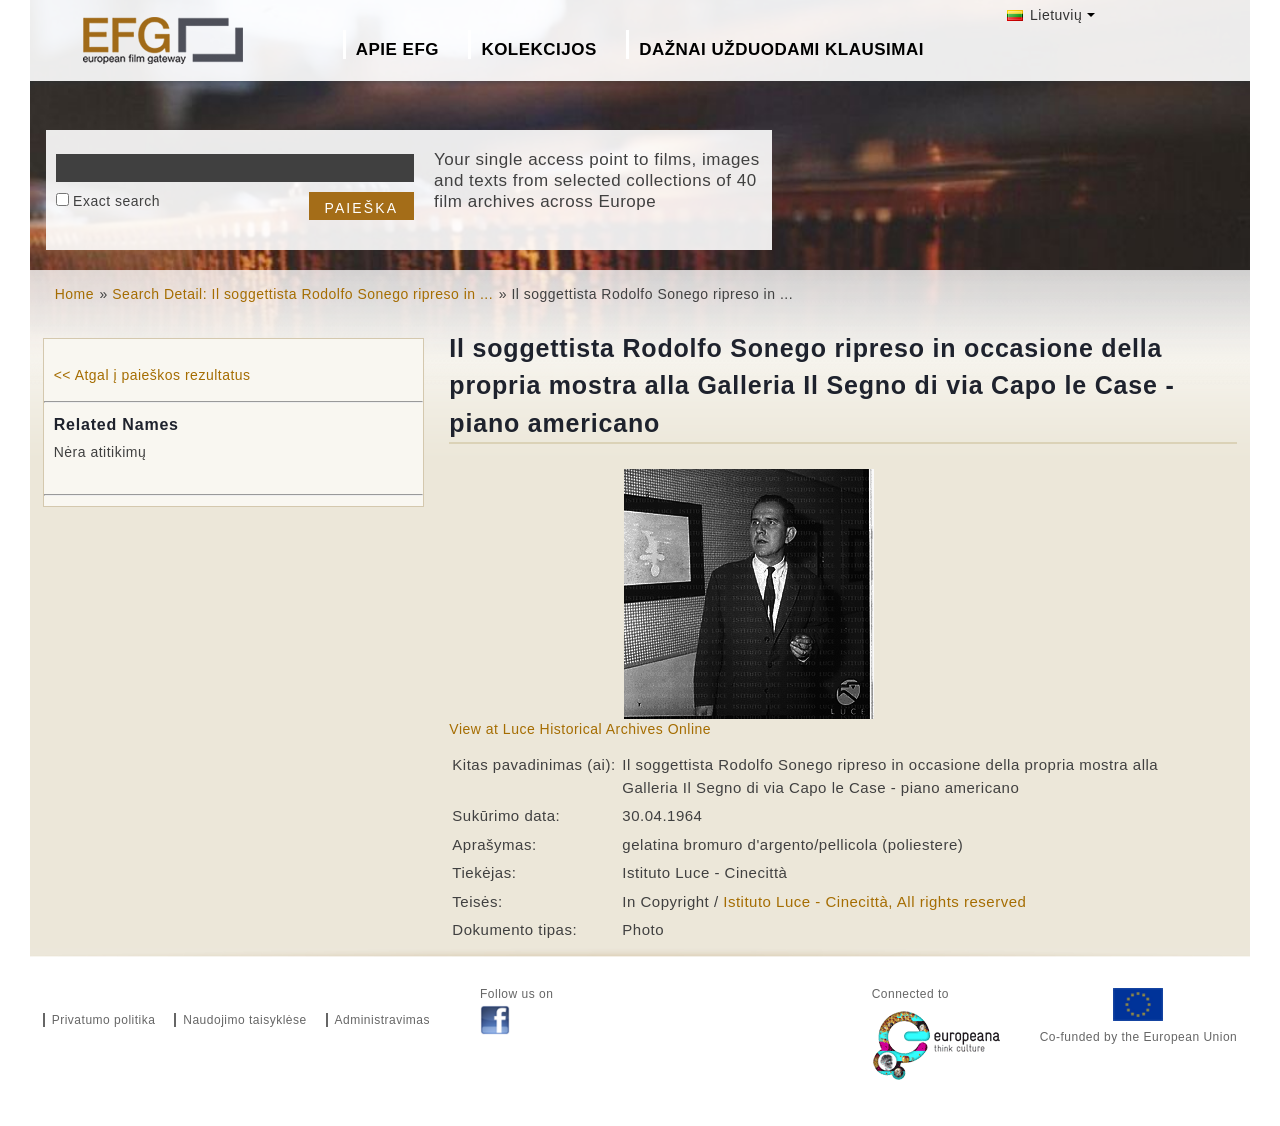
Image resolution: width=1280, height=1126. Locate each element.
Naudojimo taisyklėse (244, 1020)
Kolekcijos (538, 49)
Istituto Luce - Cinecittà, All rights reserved (874, 901)
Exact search (116, 201)
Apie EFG (397, 49)
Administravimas (383, 1020)
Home (74, 294)
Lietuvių (1045, 15)
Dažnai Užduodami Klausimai (781, 49)
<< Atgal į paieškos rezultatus (152, 375)
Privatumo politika (104, 1020)
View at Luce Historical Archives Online (580, 729)
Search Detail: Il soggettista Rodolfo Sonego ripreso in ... (302, 294)
